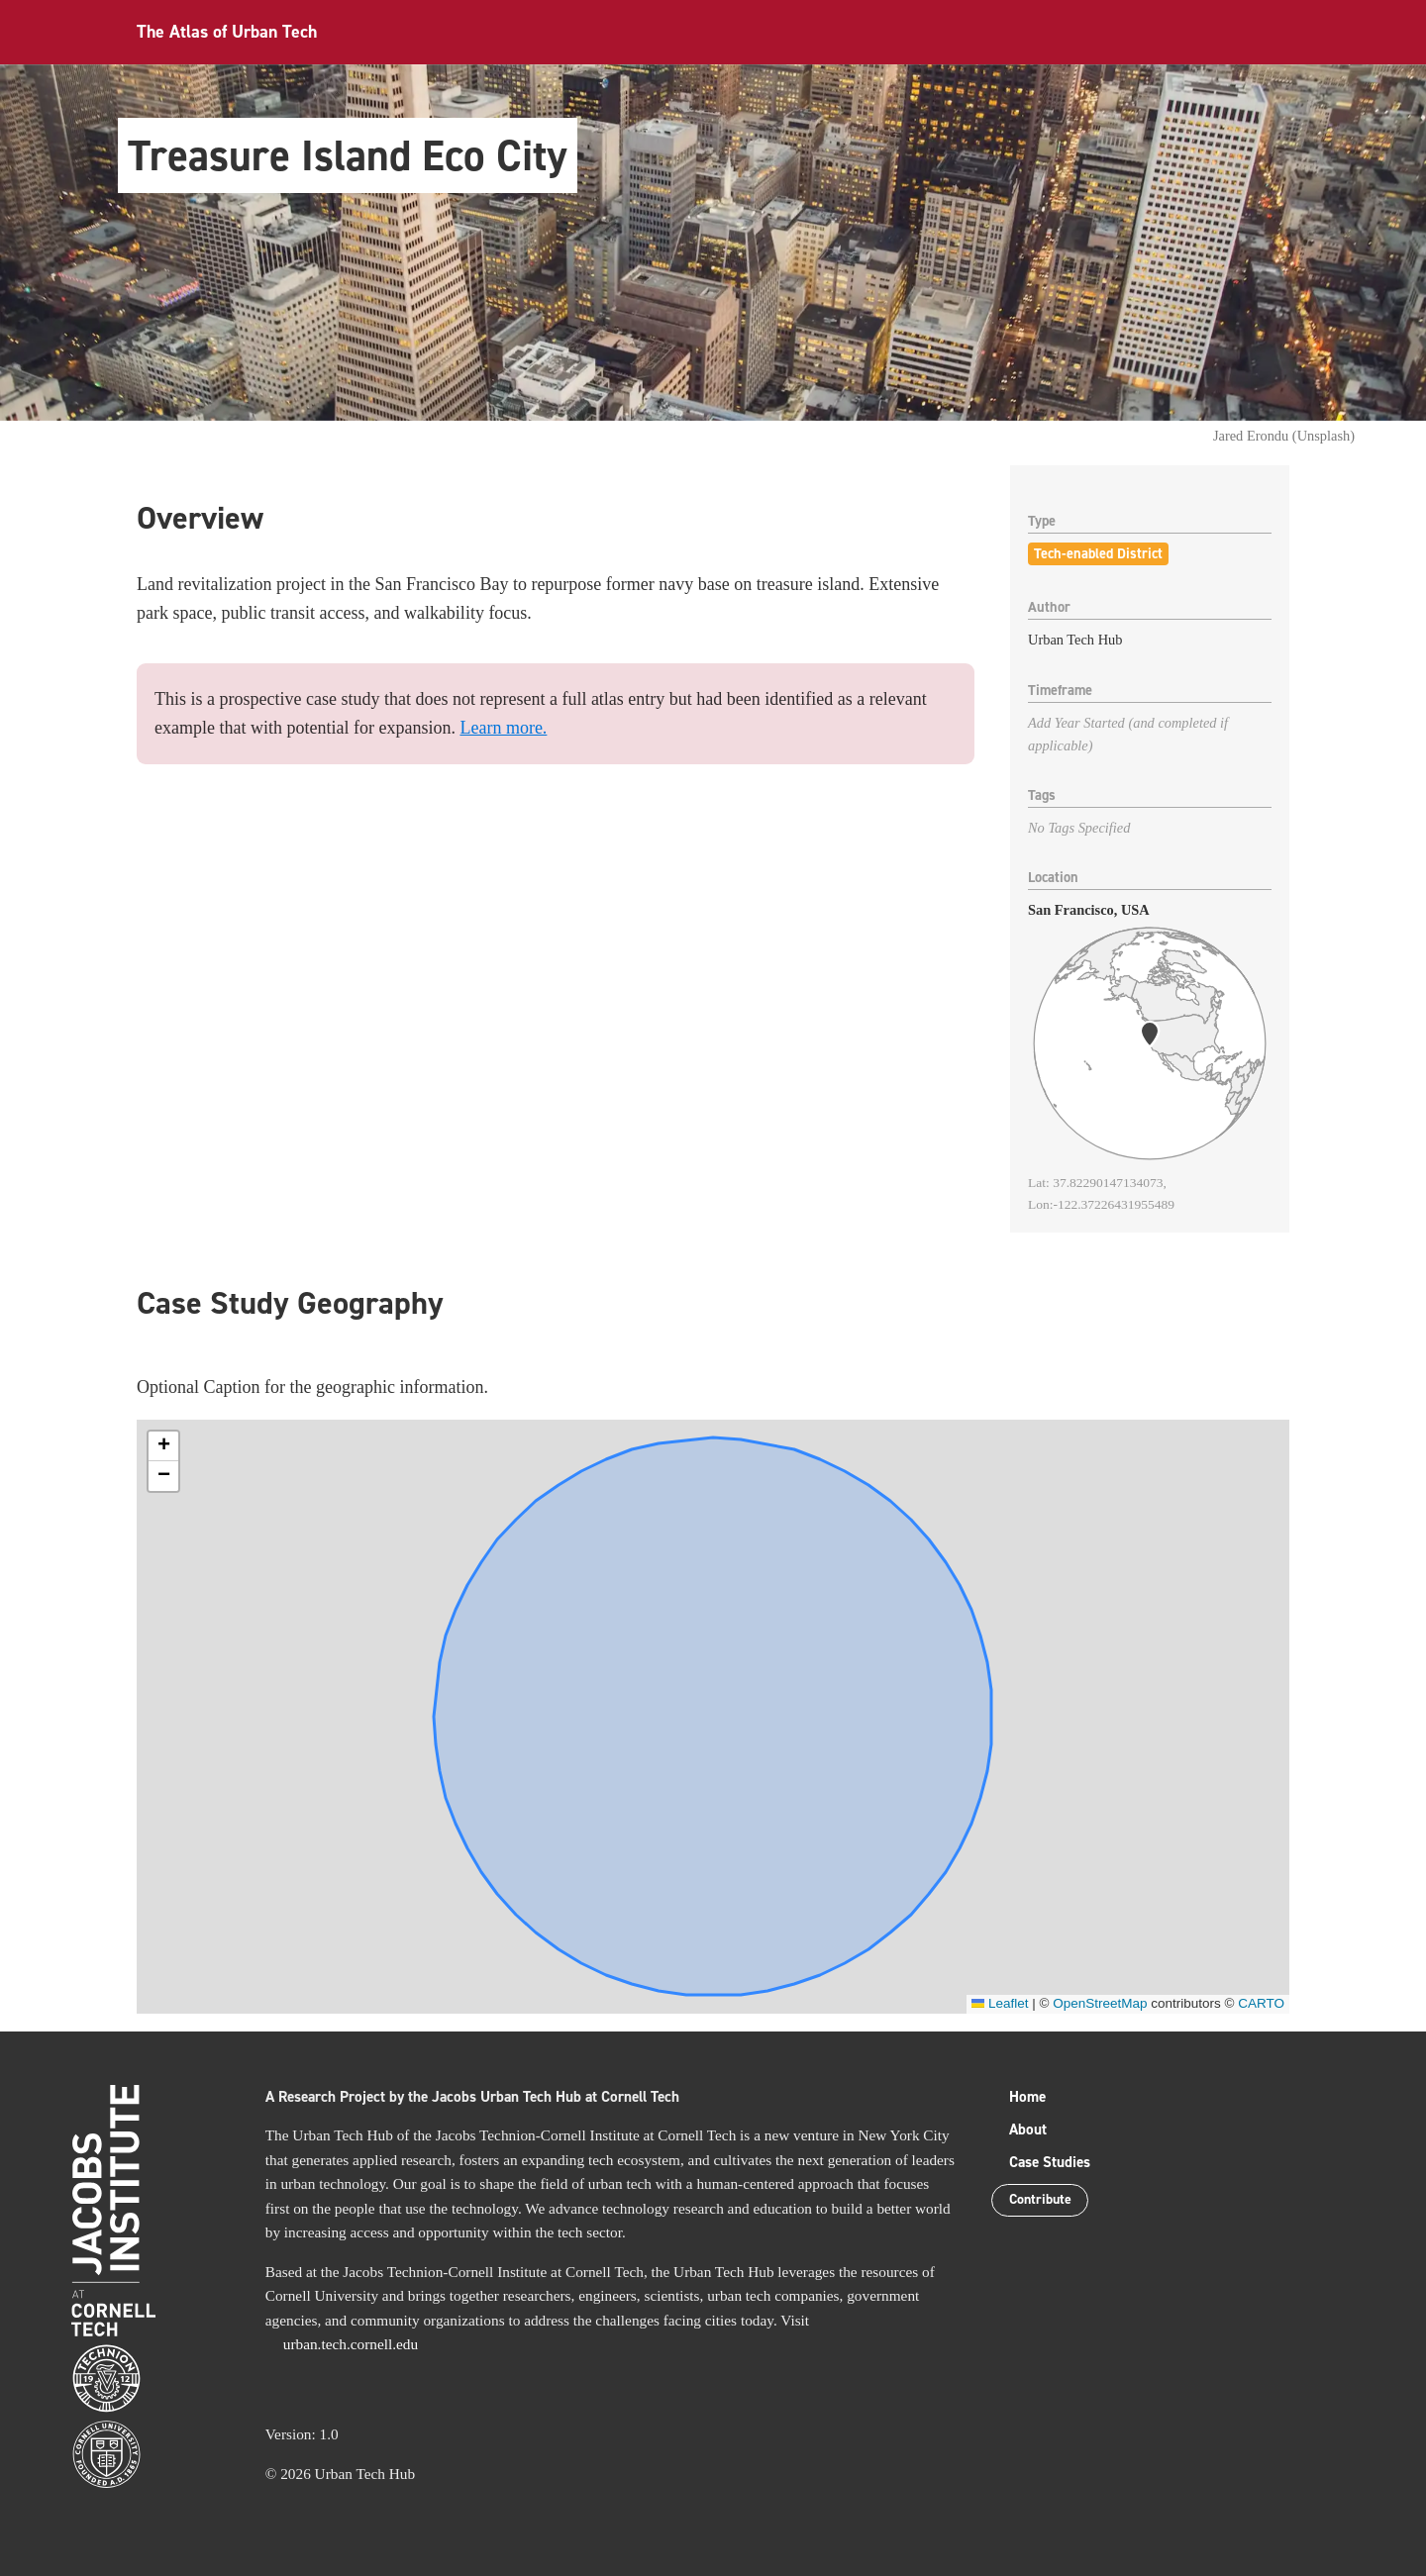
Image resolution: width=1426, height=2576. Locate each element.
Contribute (1043, 2201)
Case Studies (1049, 2162)
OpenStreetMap (1100, 2003)
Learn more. (503, 728)
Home (1027, 2097)
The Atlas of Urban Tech (227, 32)
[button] (163, 1446)
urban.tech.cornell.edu (350, 2343)
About (1028, 2129)
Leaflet (1000, 2003)
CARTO (1261, 2003)
